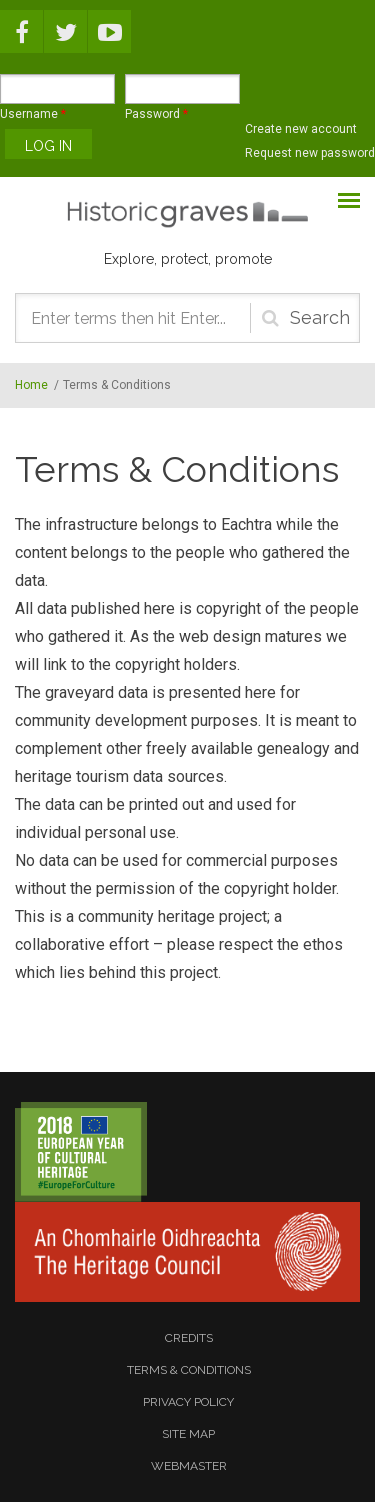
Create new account (301, 129)
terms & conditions (189, 1370)
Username (33, 114)
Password (156, 114)
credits (189, 1338)
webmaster (189, 1466)
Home (31, 385)
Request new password (310, 153)
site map (188, 1434)
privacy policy (188, 1402)
